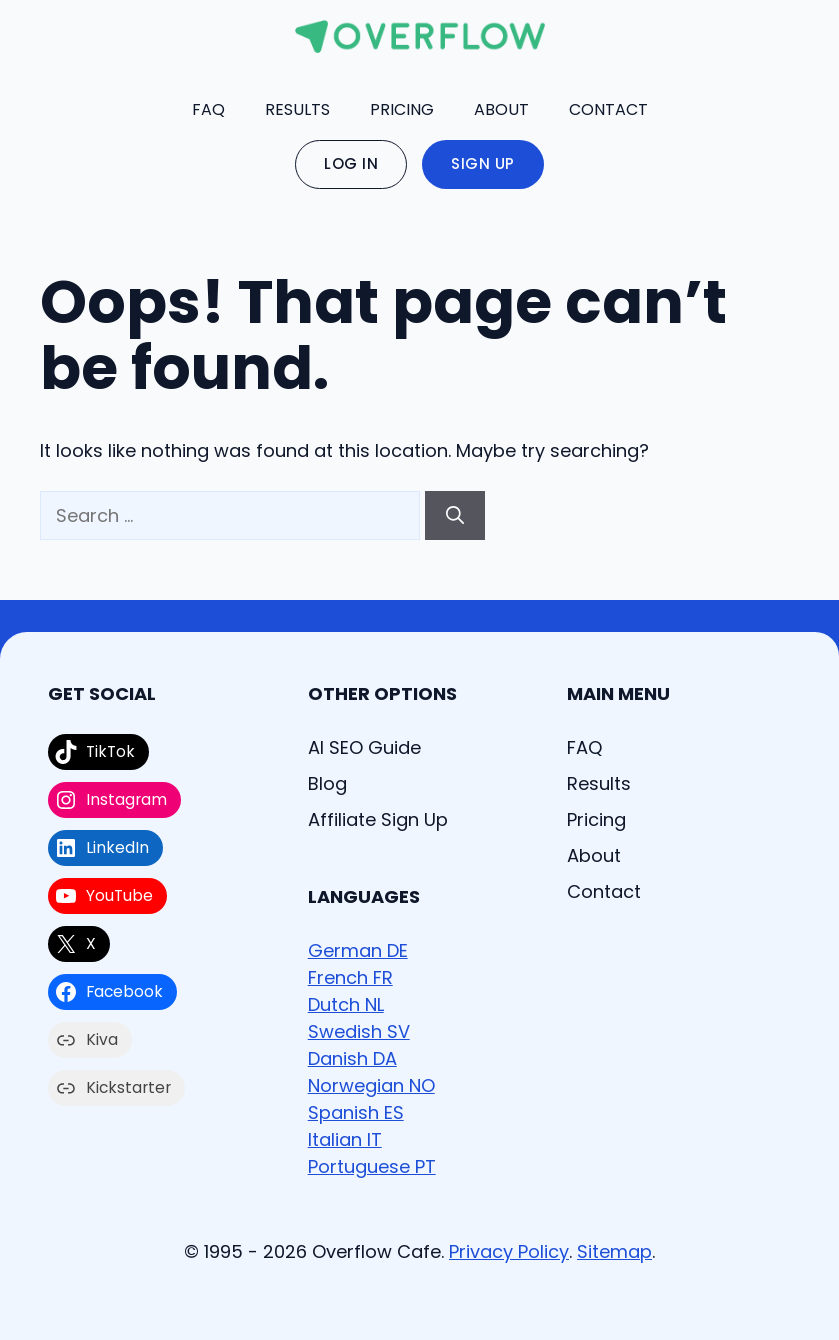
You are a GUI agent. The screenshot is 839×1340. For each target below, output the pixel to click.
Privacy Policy (509, 1251)
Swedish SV (359, 1031)
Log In (351, 163)
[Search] (455, 515)
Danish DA (352, 1058)
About (501, 109)
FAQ (208, 109)
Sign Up (483, 163)
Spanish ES (356, 1112)
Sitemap (614, 1251)
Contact (608, 109)
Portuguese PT (372, 1166)
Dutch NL (346, 1004)
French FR (350, 977)
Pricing (402, 109)
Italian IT (345, 1139)
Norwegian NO (371, 1085)
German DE (358, 950)
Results (297, 109)
